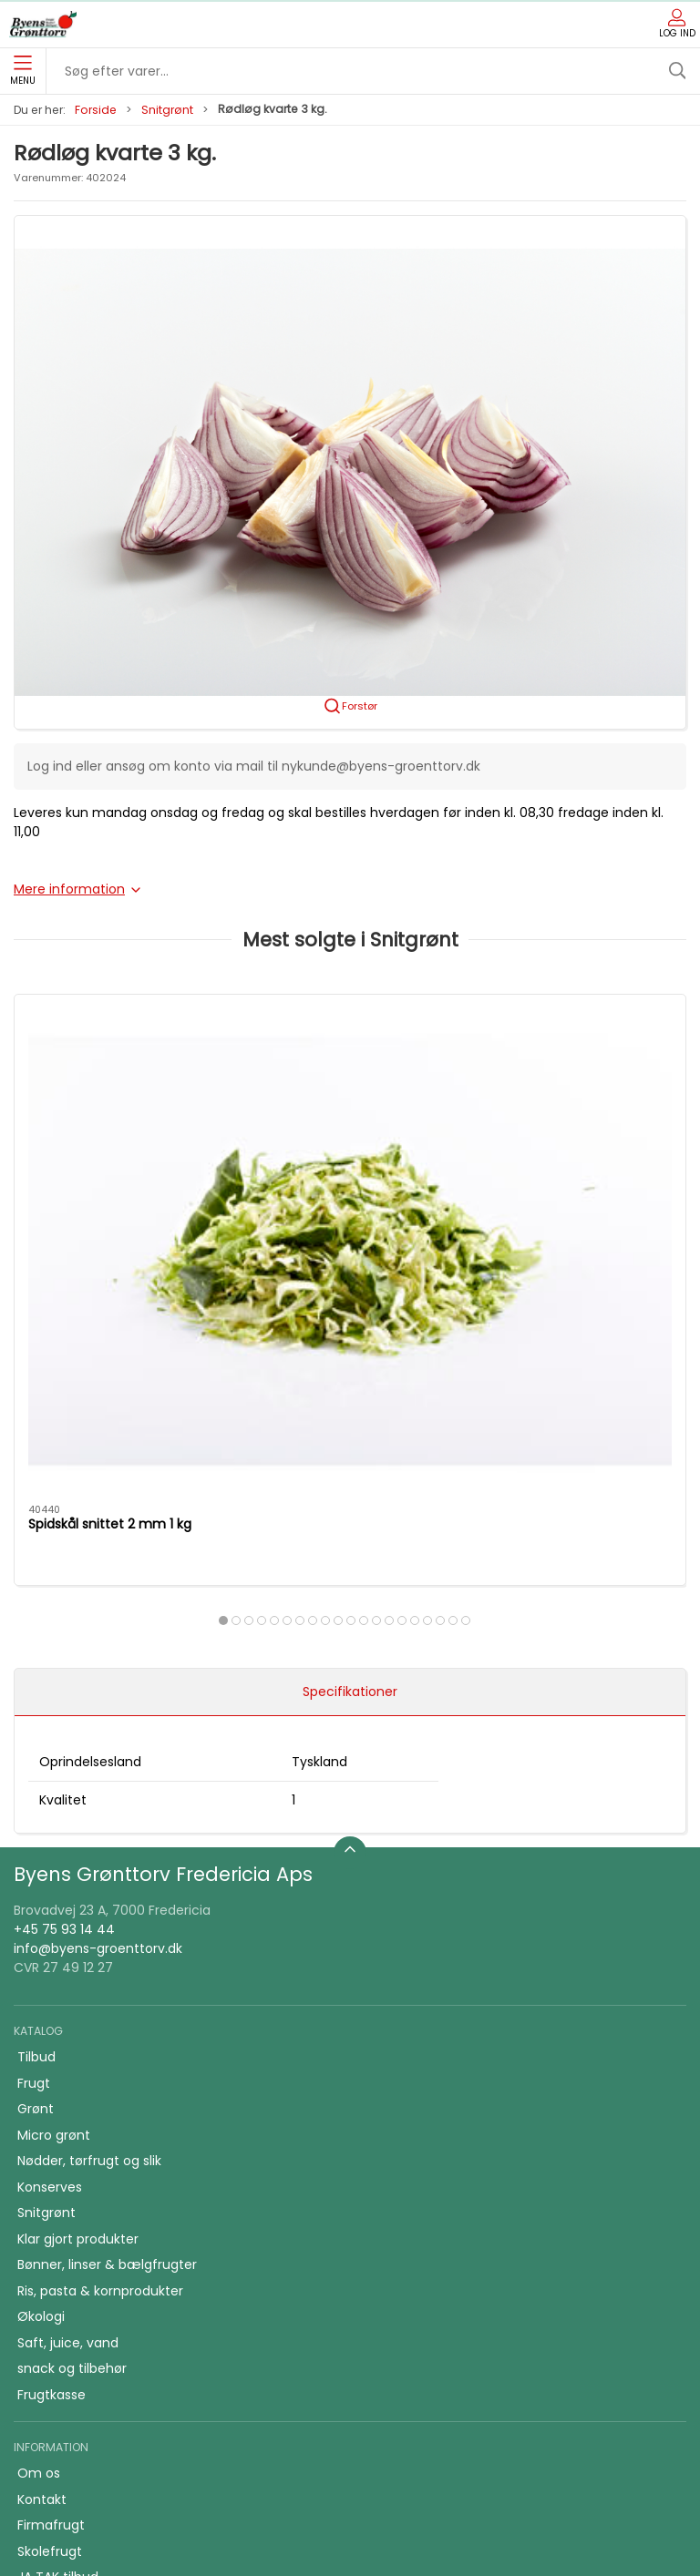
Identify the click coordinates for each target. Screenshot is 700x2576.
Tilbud (36, 1749)
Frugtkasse (51, 2086)
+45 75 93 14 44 (64, 1620)
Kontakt (42, 2191)
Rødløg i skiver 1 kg (314, 1180)
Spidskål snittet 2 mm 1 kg (109, 1180)
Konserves (49, 1878)
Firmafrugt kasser (73, 2321)
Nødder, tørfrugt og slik (89, 1853)
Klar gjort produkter (78, 1930)
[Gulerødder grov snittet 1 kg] (579, 1077)
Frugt (33, 1774)
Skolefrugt (49, 2243)
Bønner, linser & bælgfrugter (107, 1956)
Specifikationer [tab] (350, 1383)
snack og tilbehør (72, 2060)
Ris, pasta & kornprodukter (100, 1982)
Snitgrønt (167, 110)
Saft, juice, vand (67, 2034)
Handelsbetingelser (78, 2294)
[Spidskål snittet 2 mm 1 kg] (120, 1077)
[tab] (306, 1276)
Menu (23, 71)
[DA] (43, 24)
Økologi (41, 2008)
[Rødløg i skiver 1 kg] (349, 1077)
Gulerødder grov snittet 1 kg (574, 1180)
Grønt (35, 1801)
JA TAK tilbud (57, 2269)
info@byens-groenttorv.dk (98, 1639)
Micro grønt (53, 1826)
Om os (38, 2165)
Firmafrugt (51, 2217)
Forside (96, 110)
